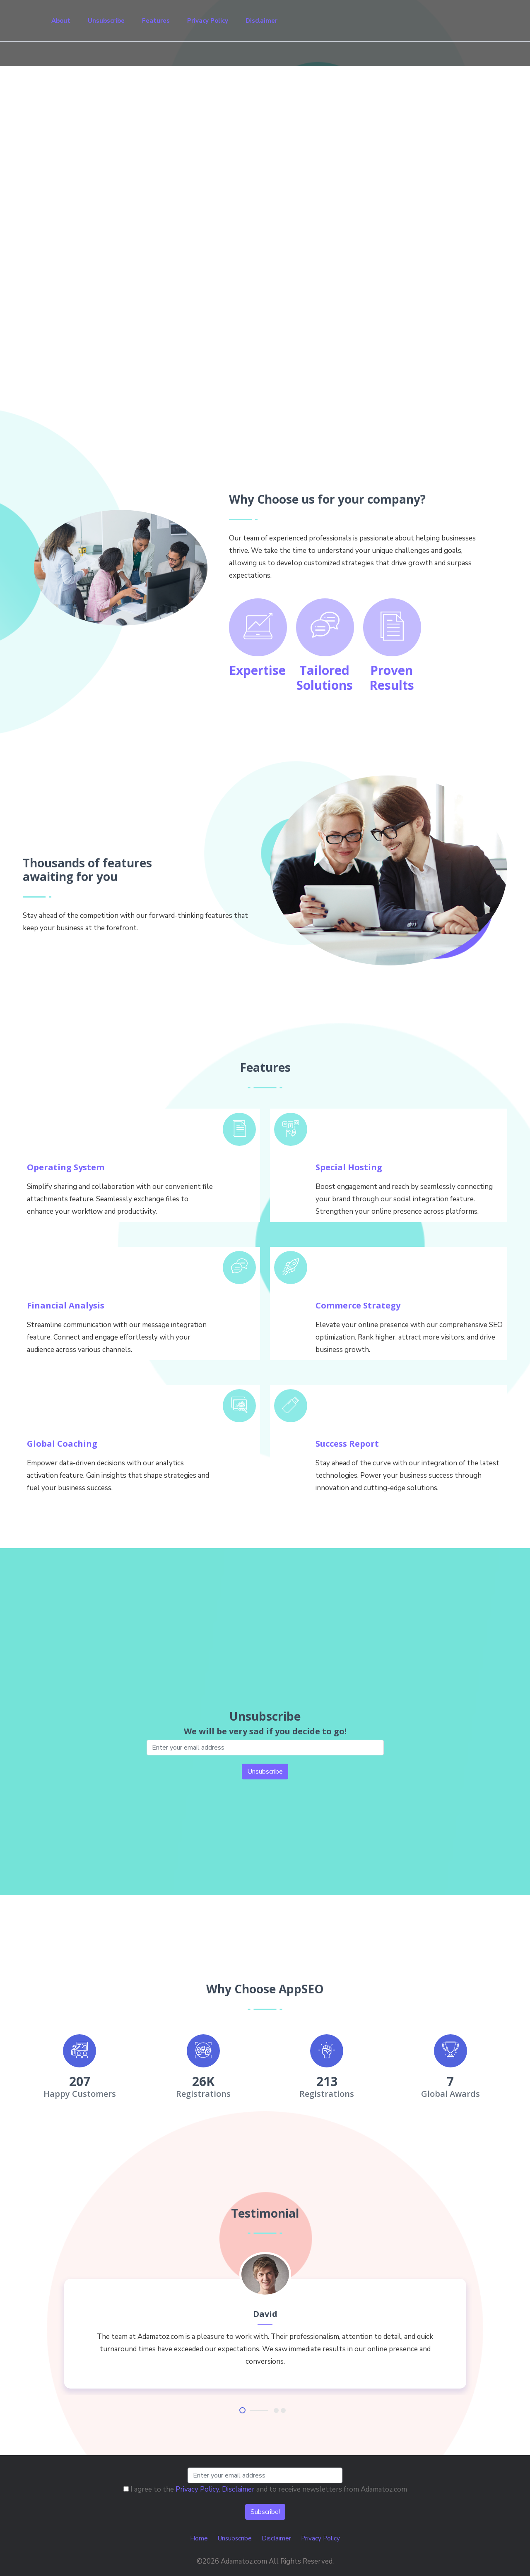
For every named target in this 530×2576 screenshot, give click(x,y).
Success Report (347, 1443)
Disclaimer (261, 21)
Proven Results (391, 678)
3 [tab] (283, 2410)
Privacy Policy (207, 21)
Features (156, 21)
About (60, 21)
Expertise (257, 670)
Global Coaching (62, 1443)
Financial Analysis (65, 1305)
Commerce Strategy (358, 1305)
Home (199, 2538)
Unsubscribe (106, 21)
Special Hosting (349, 1167)
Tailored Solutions (324, 678)
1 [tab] (242, 2410)
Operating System (65, 1167)
